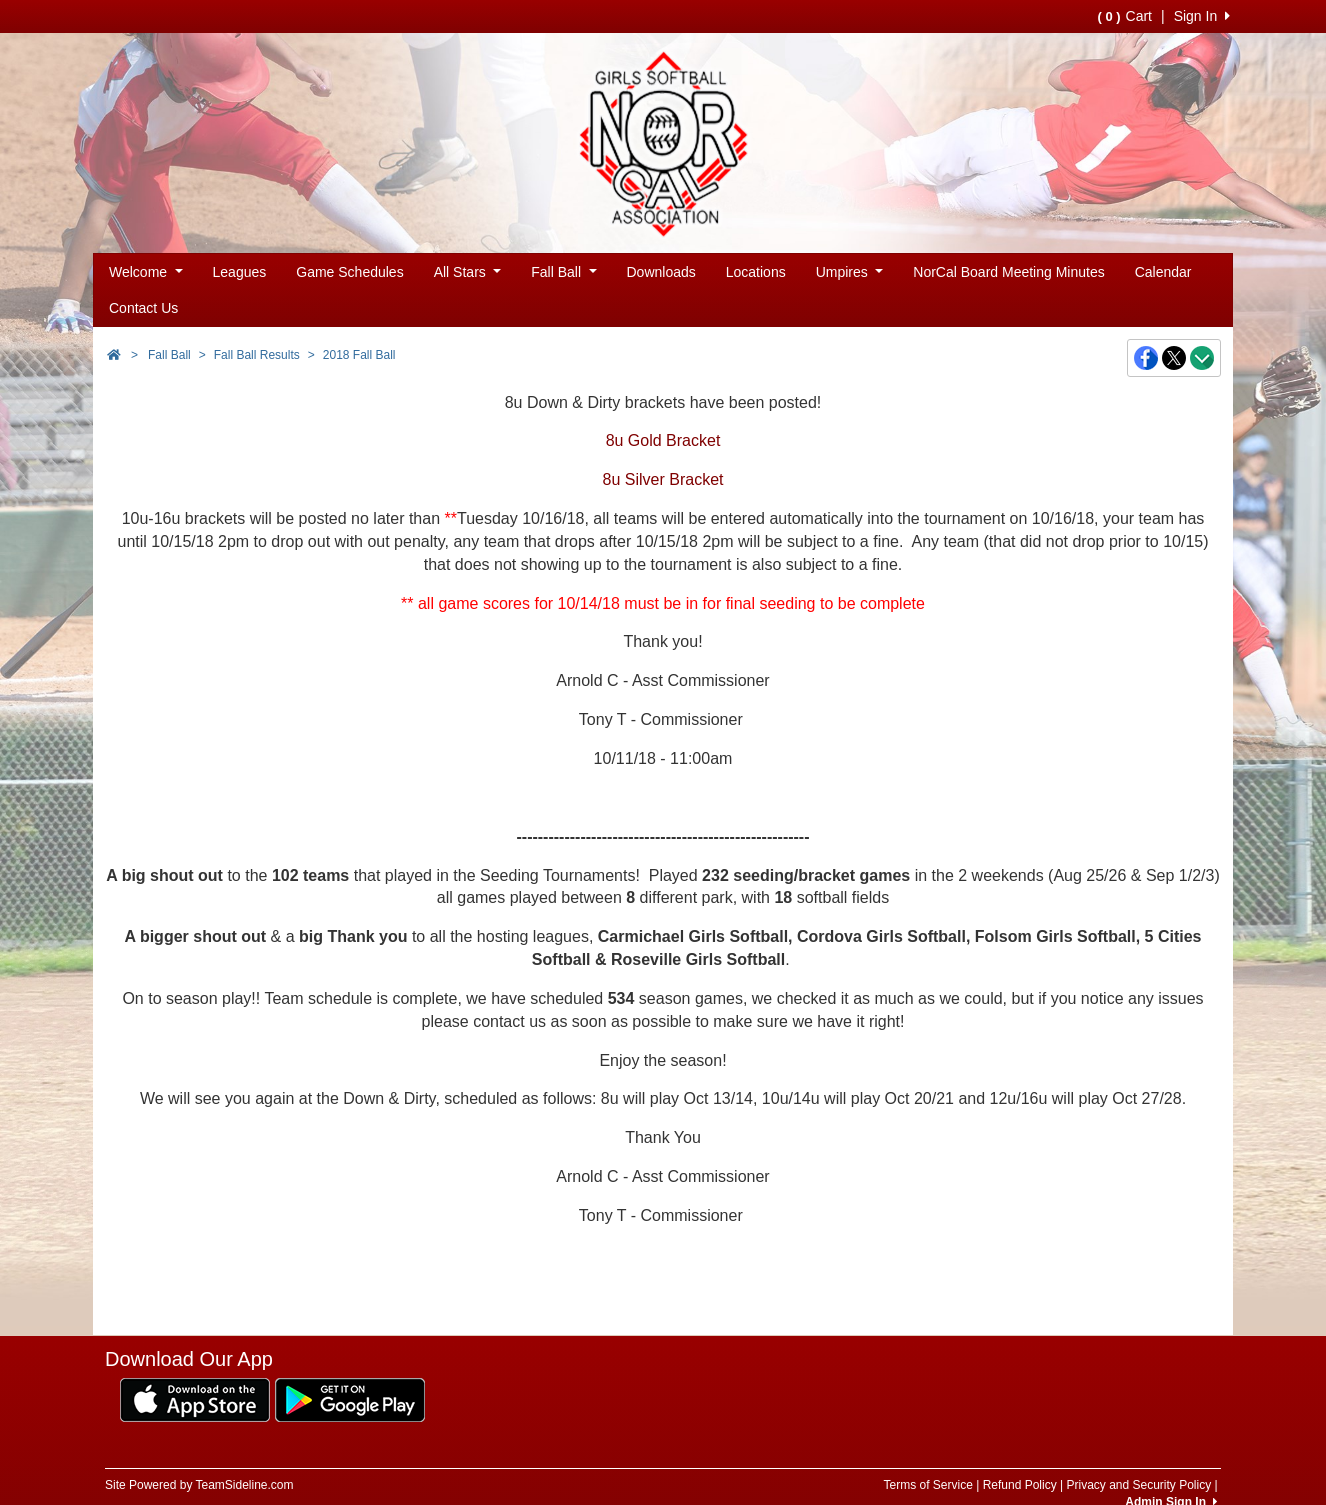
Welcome (146, 272)
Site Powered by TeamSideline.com (199, 1485)
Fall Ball (563, 272)
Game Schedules (349, 272)
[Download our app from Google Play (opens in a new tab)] (350, 1399)
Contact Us (143, 308)
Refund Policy (1020, 1485)
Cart (1125, 16)
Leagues (240, 272)
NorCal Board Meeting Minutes (1008, 272)
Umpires (850, 272)
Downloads (661, 272)
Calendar (1163, 272)
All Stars (468, 272)
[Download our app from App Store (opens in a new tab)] (195, 1399)
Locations (756, 272)
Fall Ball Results (257, 355)
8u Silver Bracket (663, 479)
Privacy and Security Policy (1138, 1485)
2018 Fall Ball (359, 355)
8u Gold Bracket (663, 440)
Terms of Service (927, 1485)
